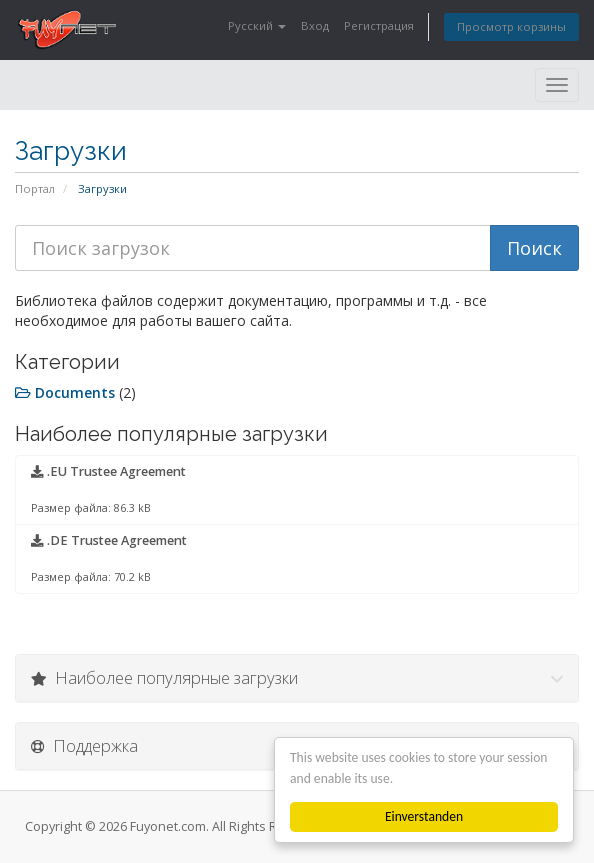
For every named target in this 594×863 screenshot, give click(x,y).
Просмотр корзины (511, 26)
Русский (257, 25)
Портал (35, 188)
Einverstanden (424, 816)
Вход (315, 25)
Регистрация (379, 25)
